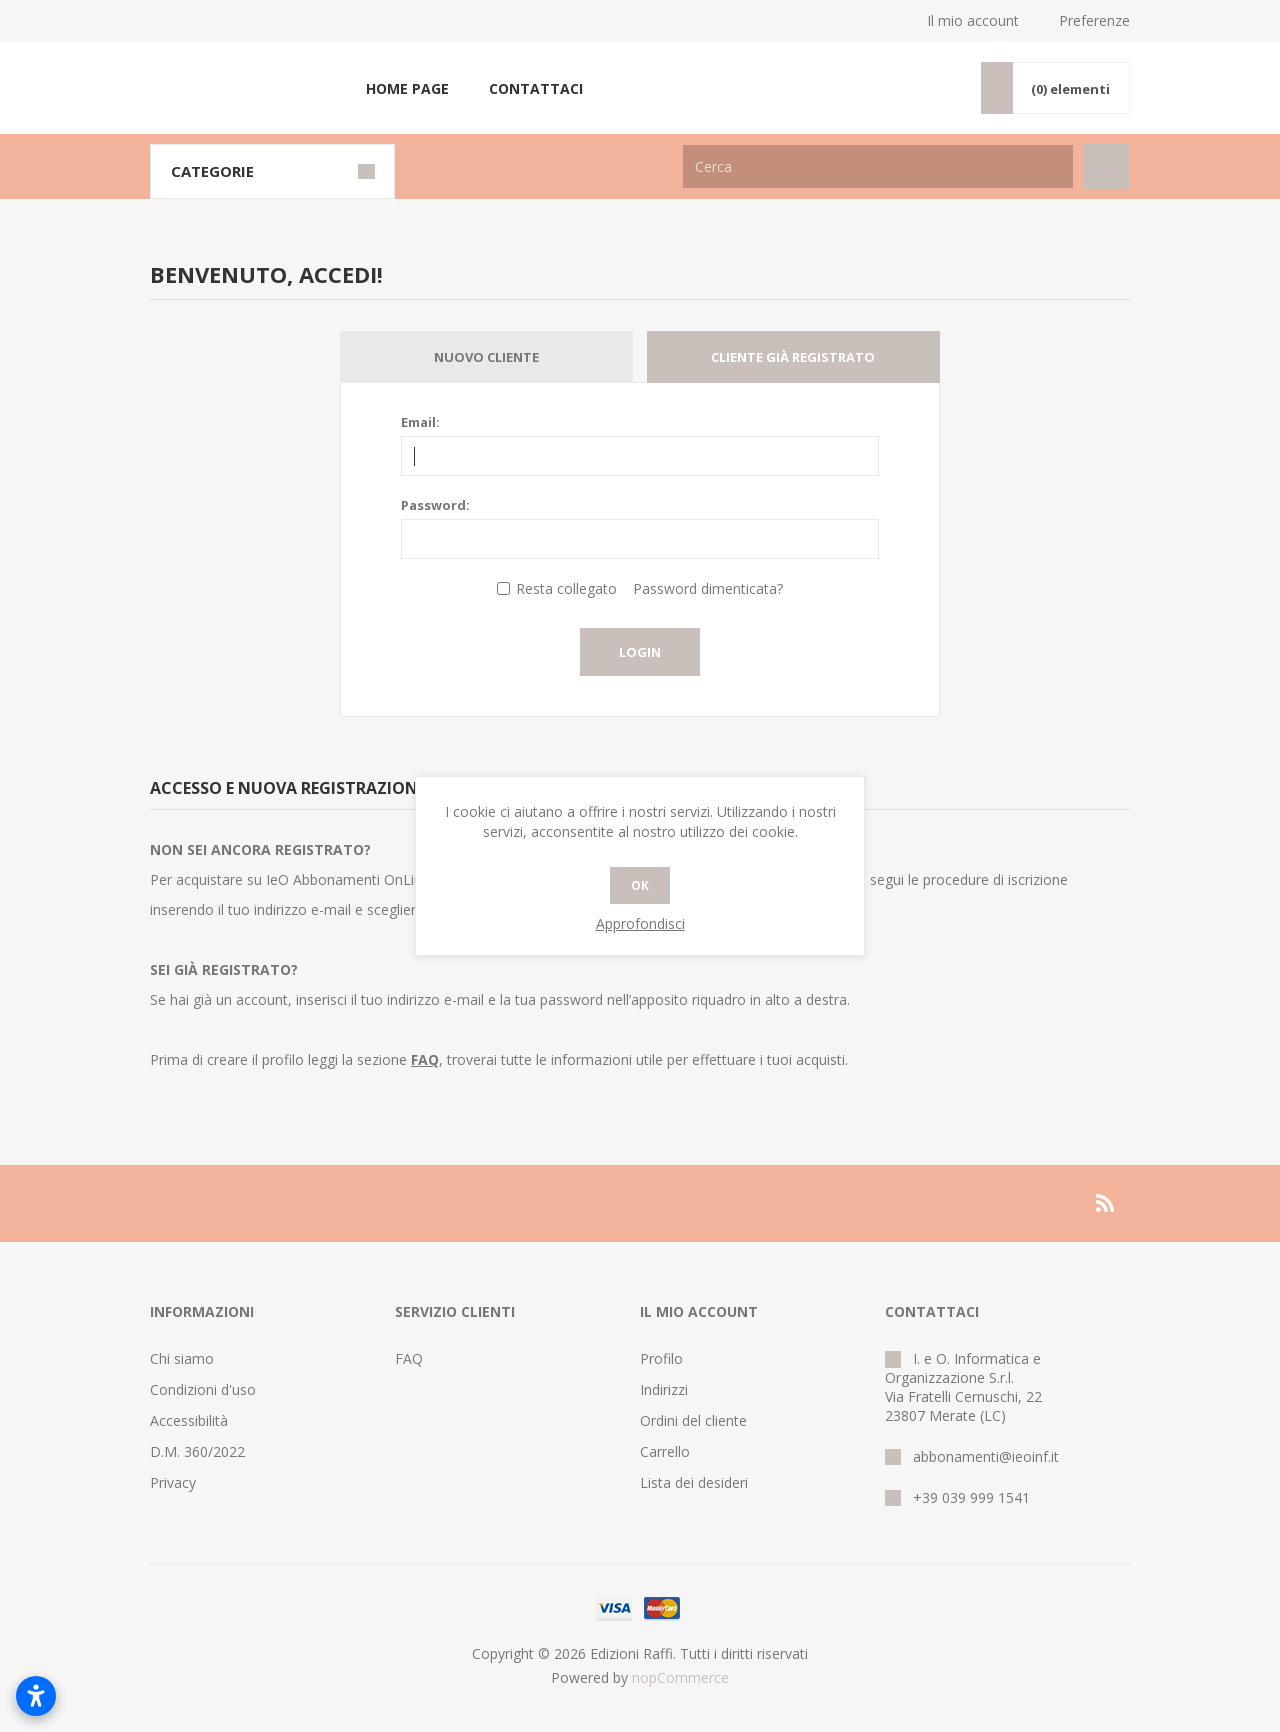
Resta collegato (566, 588)
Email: (420, 422)
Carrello (665, 1451)
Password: (435, 505)
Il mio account (973, 20)
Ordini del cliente (693, 1420)
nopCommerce (680, 1677)
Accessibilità (189, 1420)
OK (640, 885)
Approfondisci (640, 923)
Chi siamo (182, 1358)
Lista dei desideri (694, 1482)
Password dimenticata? (708, 588)
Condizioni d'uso (203, 1389)
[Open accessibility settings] (36, 1696)
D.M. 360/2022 (197, 1451)
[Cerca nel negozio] (878, 166)
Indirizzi (664, 1389)
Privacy (173, 1482)
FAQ (409, 1358)
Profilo (661, 1358)
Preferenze (1094, 20)
